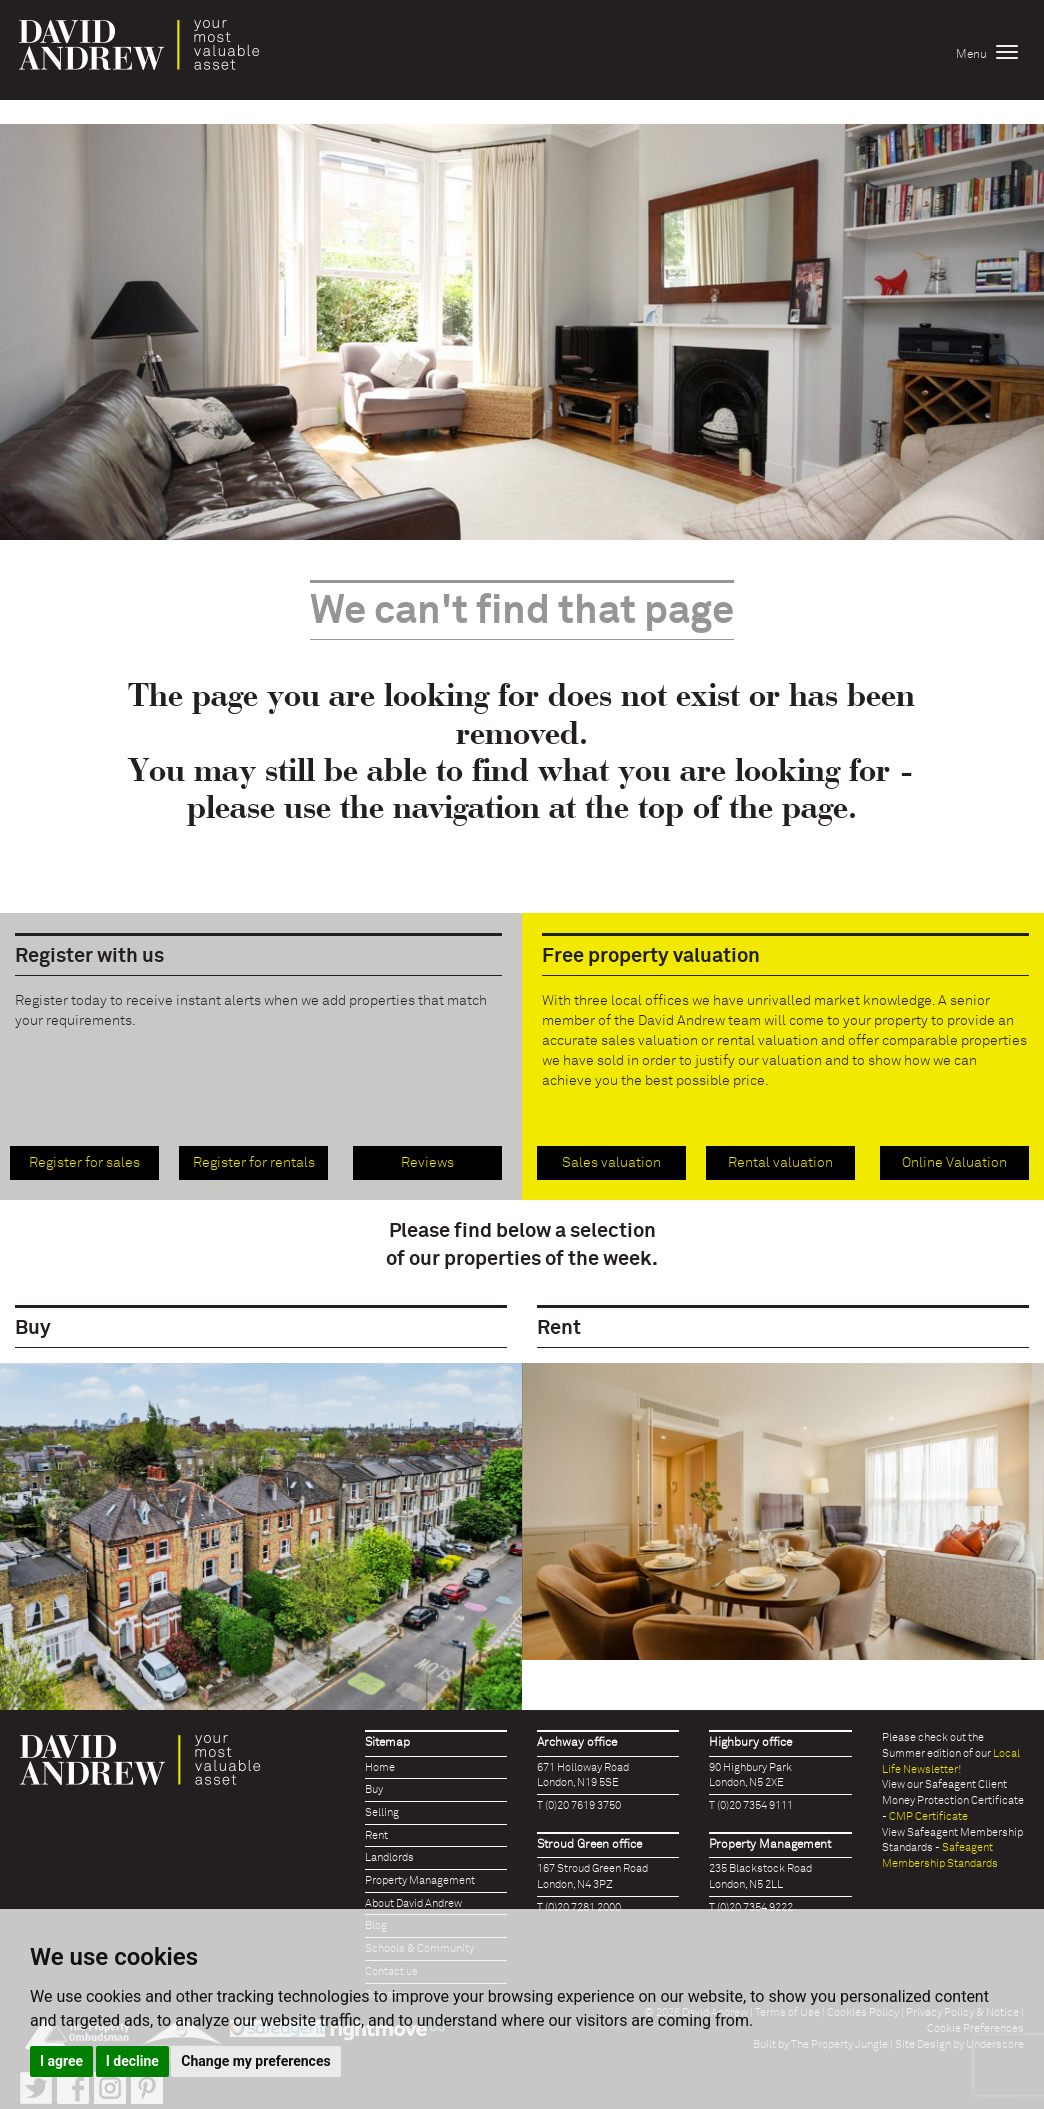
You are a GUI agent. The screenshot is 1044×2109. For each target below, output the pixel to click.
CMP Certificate (928, 1816)
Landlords (389, 1857)
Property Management (420, 1880)
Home (380, 1767)
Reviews (427, 1163)
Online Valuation (954, 1163)
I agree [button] (61, 2061)
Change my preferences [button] (255, 2061)
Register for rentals (254, 1163)
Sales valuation (611, 1163)
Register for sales (84, 1163)
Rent (376, 1835)
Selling (382, 1812)
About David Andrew (413, 1903)
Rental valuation (780, 1163)
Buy (374, 1789)
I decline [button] (132, 2061)
